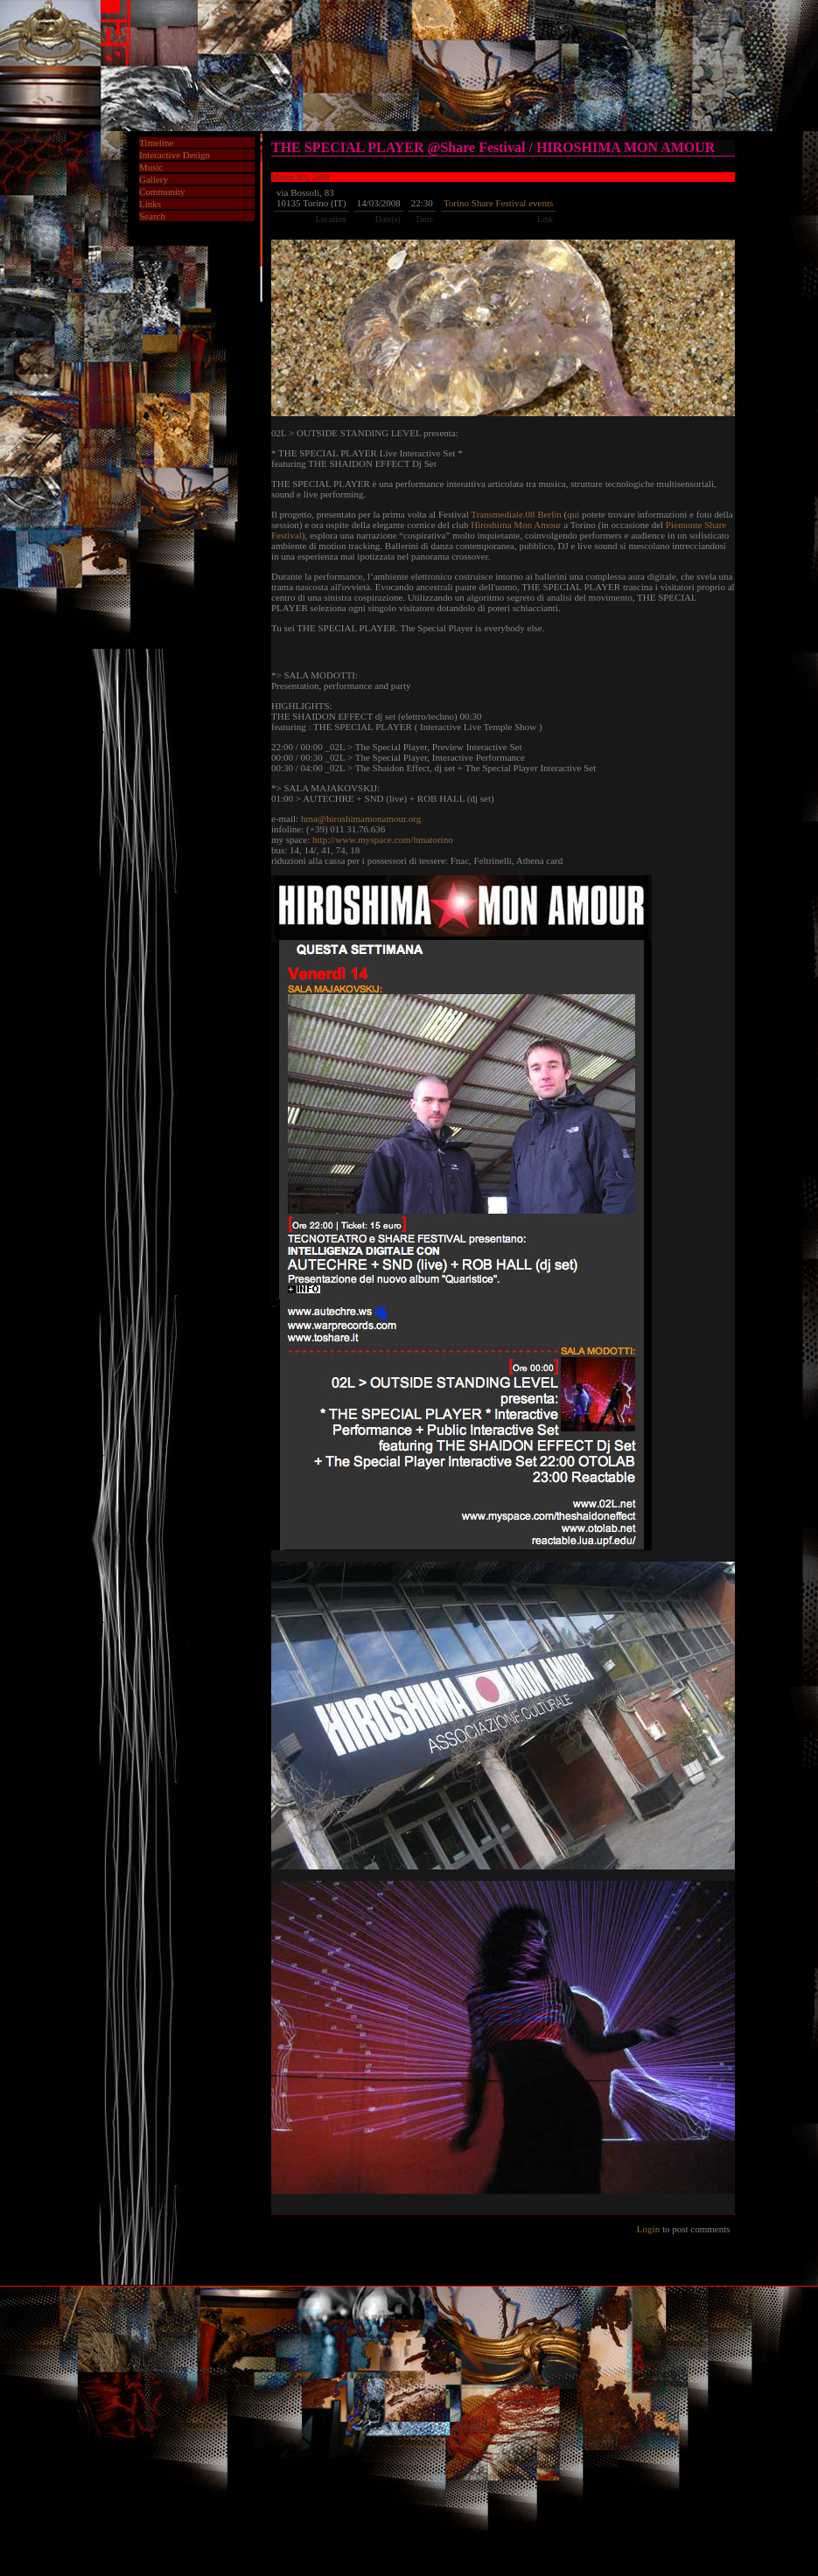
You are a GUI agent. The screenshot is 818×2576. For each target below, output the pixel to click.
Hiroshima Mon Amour (516, 524)
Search (152, 216)
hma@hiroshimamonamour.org (361, 818)
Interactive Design (174, 155)
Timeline (156, 142)
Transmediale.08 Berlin (516, 514)
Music (151, 167)
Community (162, 191)
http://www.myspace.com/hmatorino (382, 839)
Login (648, 2229)
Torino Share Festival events (498, 203)
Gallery (153, 179)
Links (150, 203)
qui (573, 514)
